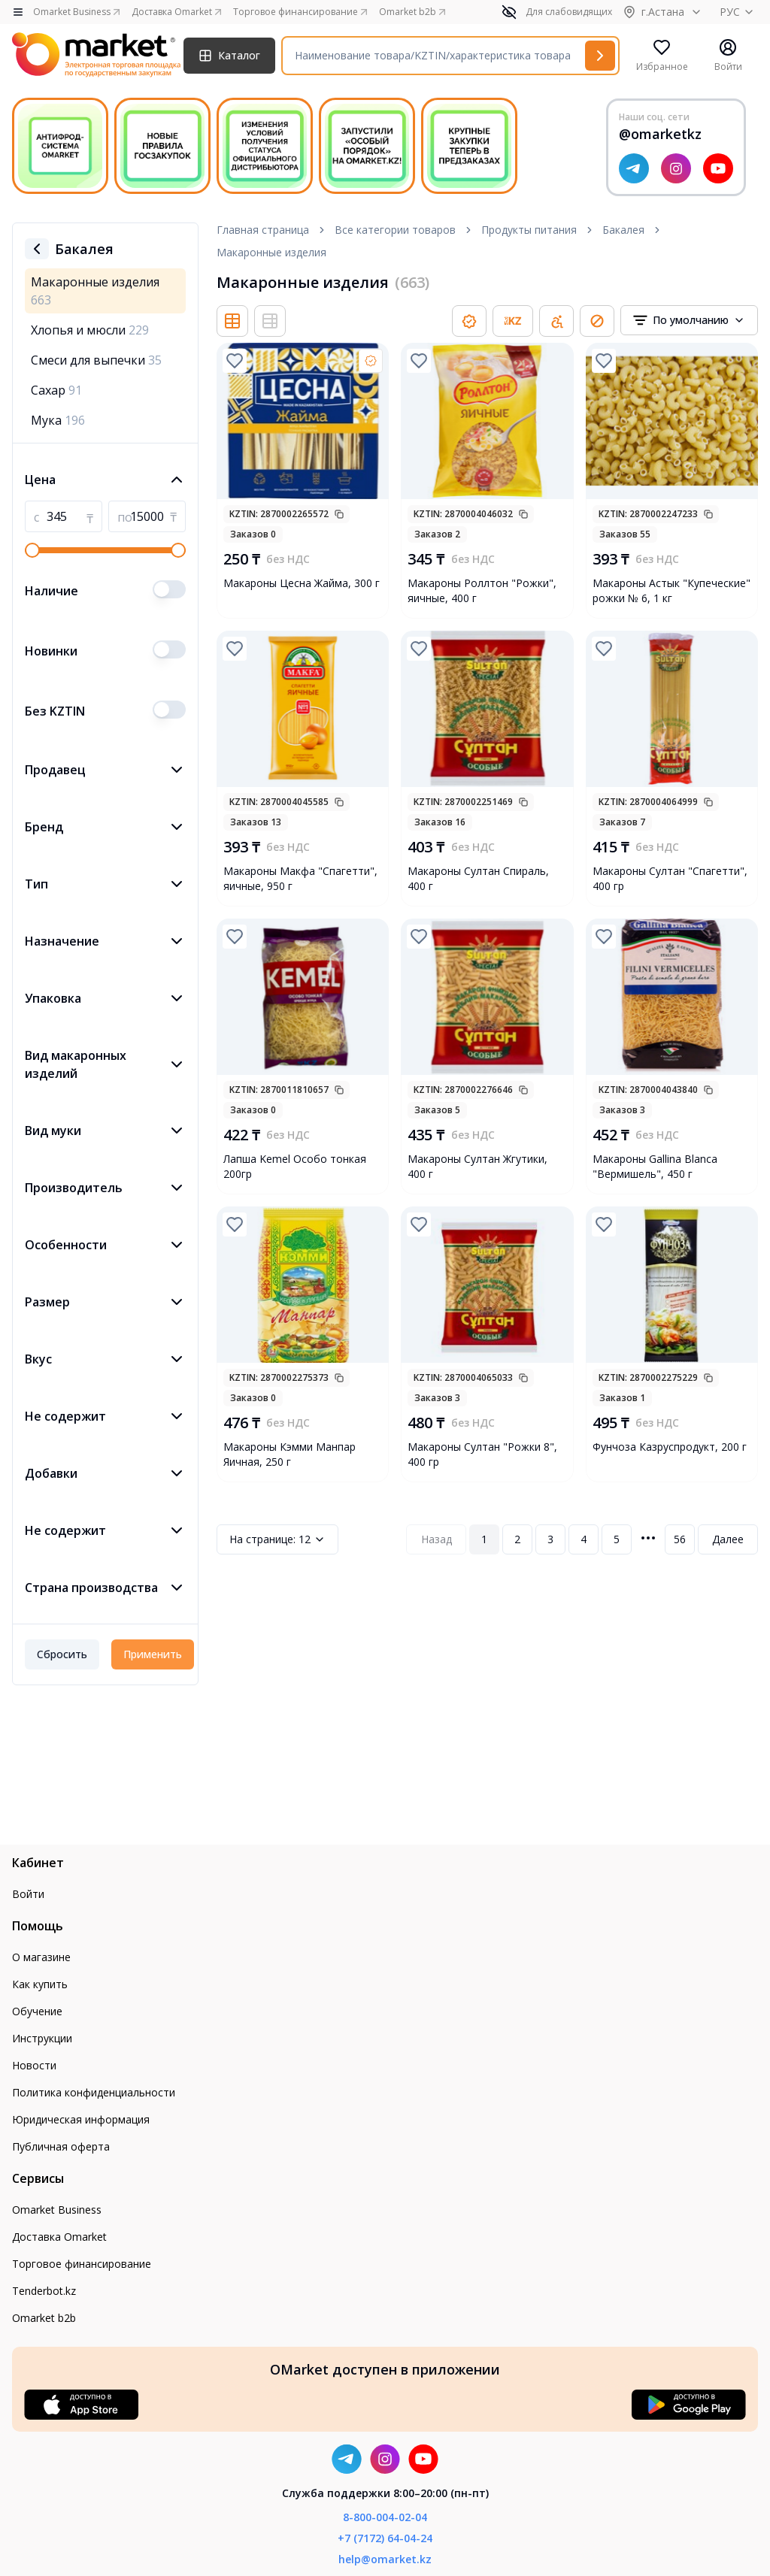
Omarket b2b (44, 2318)
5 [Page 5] (617, 1539)
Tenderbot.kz (44, 2291)
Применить (152, 1654)
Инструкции (42, 2038)
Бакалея (623, 229)
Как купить (40, 1984)
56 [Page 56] (680, 1539)
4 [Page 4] (584, 1539)
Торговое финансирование (81, 2264)
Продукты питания (529, 229)
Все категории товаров (395, 229)
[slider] (32, 550)
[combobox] (689, 320)
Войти (28, 1894)
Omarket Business (57, 2209)
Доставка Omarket (59, 2236)
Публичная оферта (61, 2146)
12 (277, 1539)
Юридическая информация (81, 2119)
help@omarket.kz (385, 2559)
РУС (739, 12)
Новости (34, 2065)
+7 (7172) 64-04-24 (385, 2538)
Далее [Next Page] (728, 1539)
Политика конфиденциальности (93, 2092)
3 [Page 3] (550, 1539)
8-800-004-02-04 (385, 2517)
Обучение (37, 2011)
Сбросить (62, 1654)
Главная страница (263, 229)
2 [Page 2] (517, 1539)
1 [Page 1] (484, 1539)
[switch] (169, 589)
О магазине (41, 1957)
